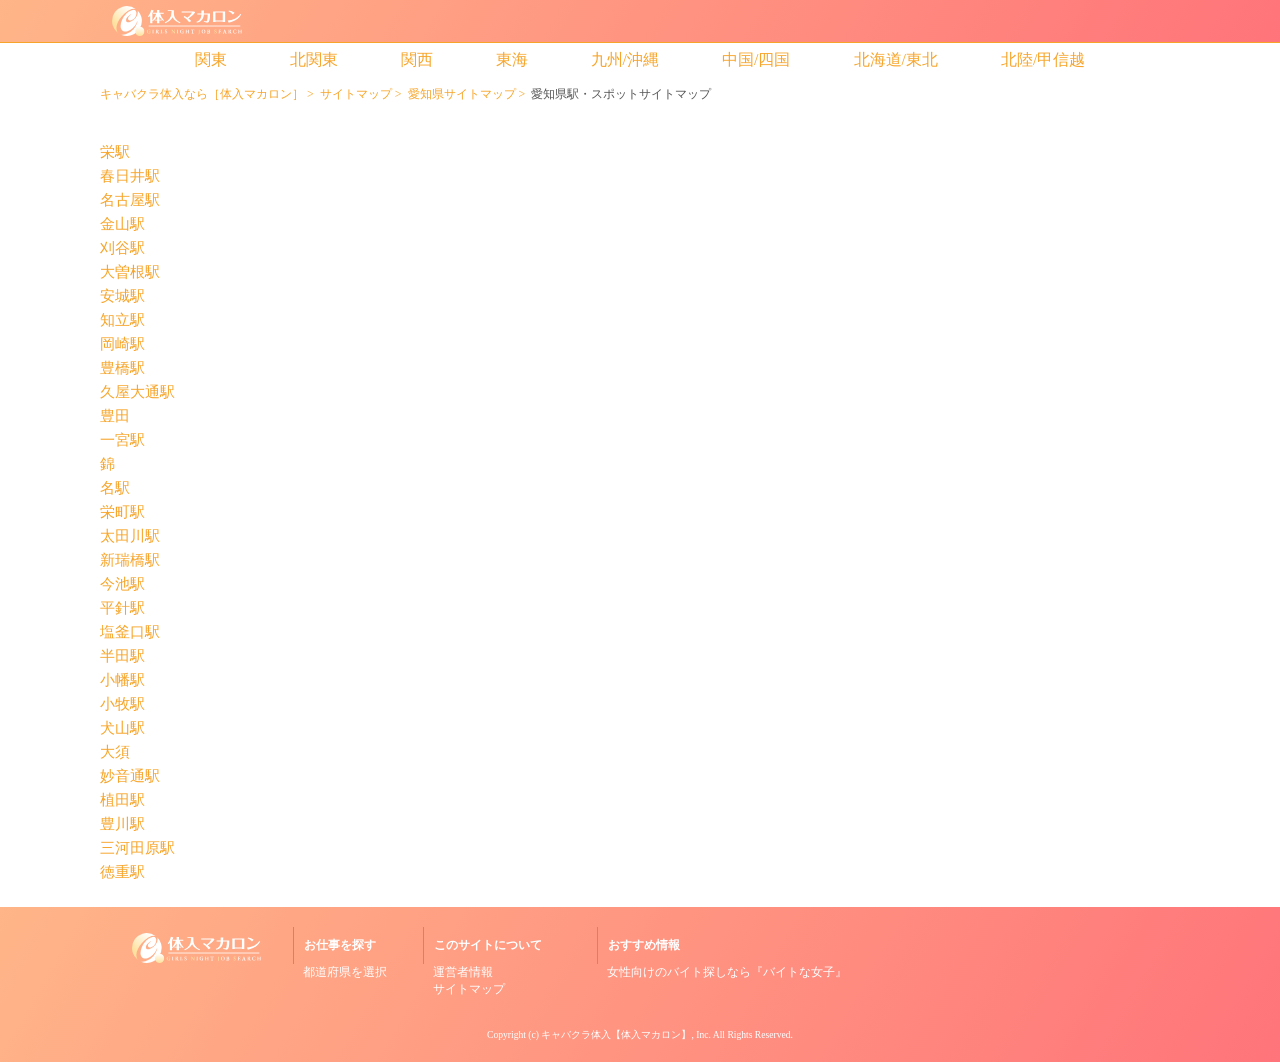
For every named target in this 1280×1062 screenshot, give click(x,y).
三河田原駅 (137, 848)
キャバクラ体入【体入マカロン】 (616, 1034)
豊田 (115, 416)
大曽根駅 (130, 272)
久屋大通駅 (137, 392)
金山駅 (122, 224)
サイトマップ (356, 94)
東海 (512, 59)
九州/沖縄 (625, 59)
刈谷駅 (122, 248)
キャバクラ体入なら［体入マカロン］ (202, 94)
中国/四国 (756, 59)
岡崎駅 (122, 344)
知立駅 (122, 320)
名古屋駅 (130, 200)
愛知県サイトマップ (462, 94)
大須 (115, 752)
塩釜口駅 (130, 632)
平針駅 (122, 608)
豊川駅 (122, 824)
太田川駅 (130, 536)
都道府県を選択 (345, 972)
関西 (417, 59)
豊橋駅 (122, 368)
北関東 (314, 59)
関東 (211, 59)
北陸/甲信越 (1043, 59)
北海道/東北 (896, 59)
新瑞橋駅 (130, 560)
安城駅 (122, 296)
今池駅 (122, 584)
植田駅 (122, 800)
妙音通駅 (130, 776)
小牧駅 (122, 704)
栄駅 (115, 152)
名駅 (115, 488)
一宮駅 (122, 440)
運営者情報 (463, 972)
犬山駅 (122, 728)
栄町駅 (122, 512)
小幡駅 (122, 680)
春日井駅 (130, 176)
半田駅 (122, 656)
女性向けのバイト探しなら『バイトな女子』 (727, 972)
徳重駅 (122, 872)
